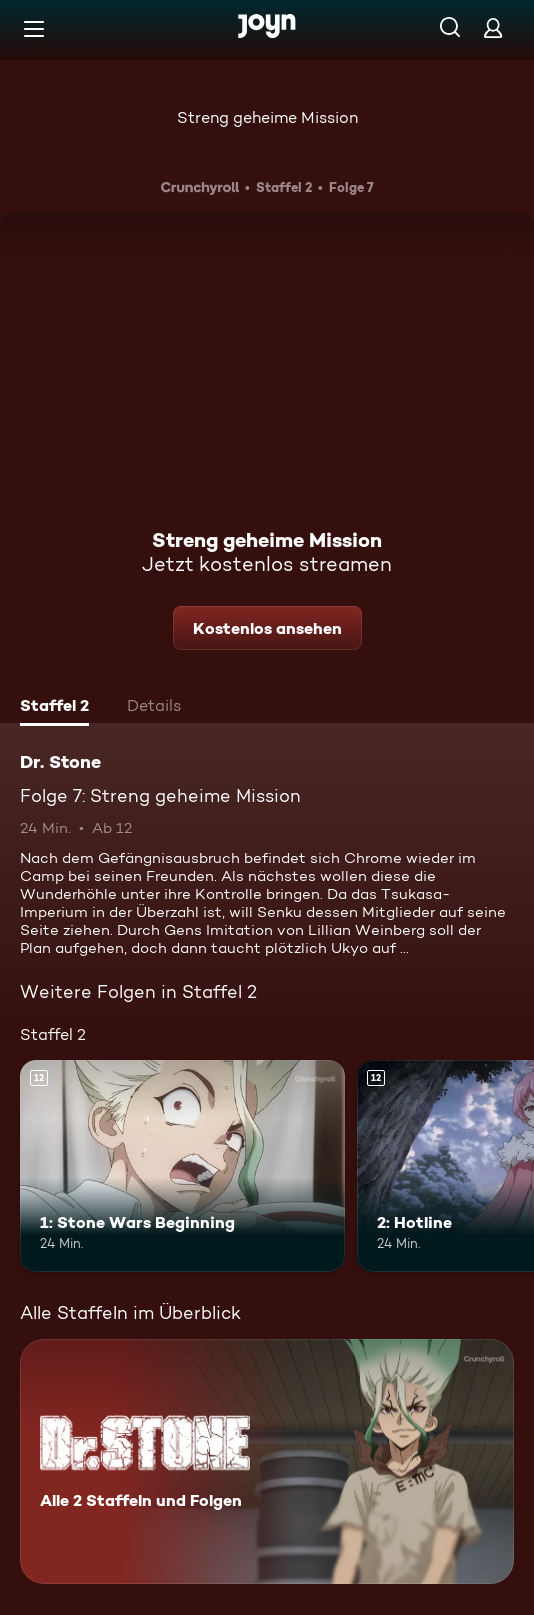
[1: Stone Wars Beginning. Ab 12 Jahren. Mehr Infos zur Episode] (182, 1165)
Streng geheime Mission (267, 117)
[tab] (54, 708)
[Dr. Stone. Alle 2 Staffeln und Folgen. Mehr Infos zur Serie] (267, 1461)
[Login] (493, 27)
